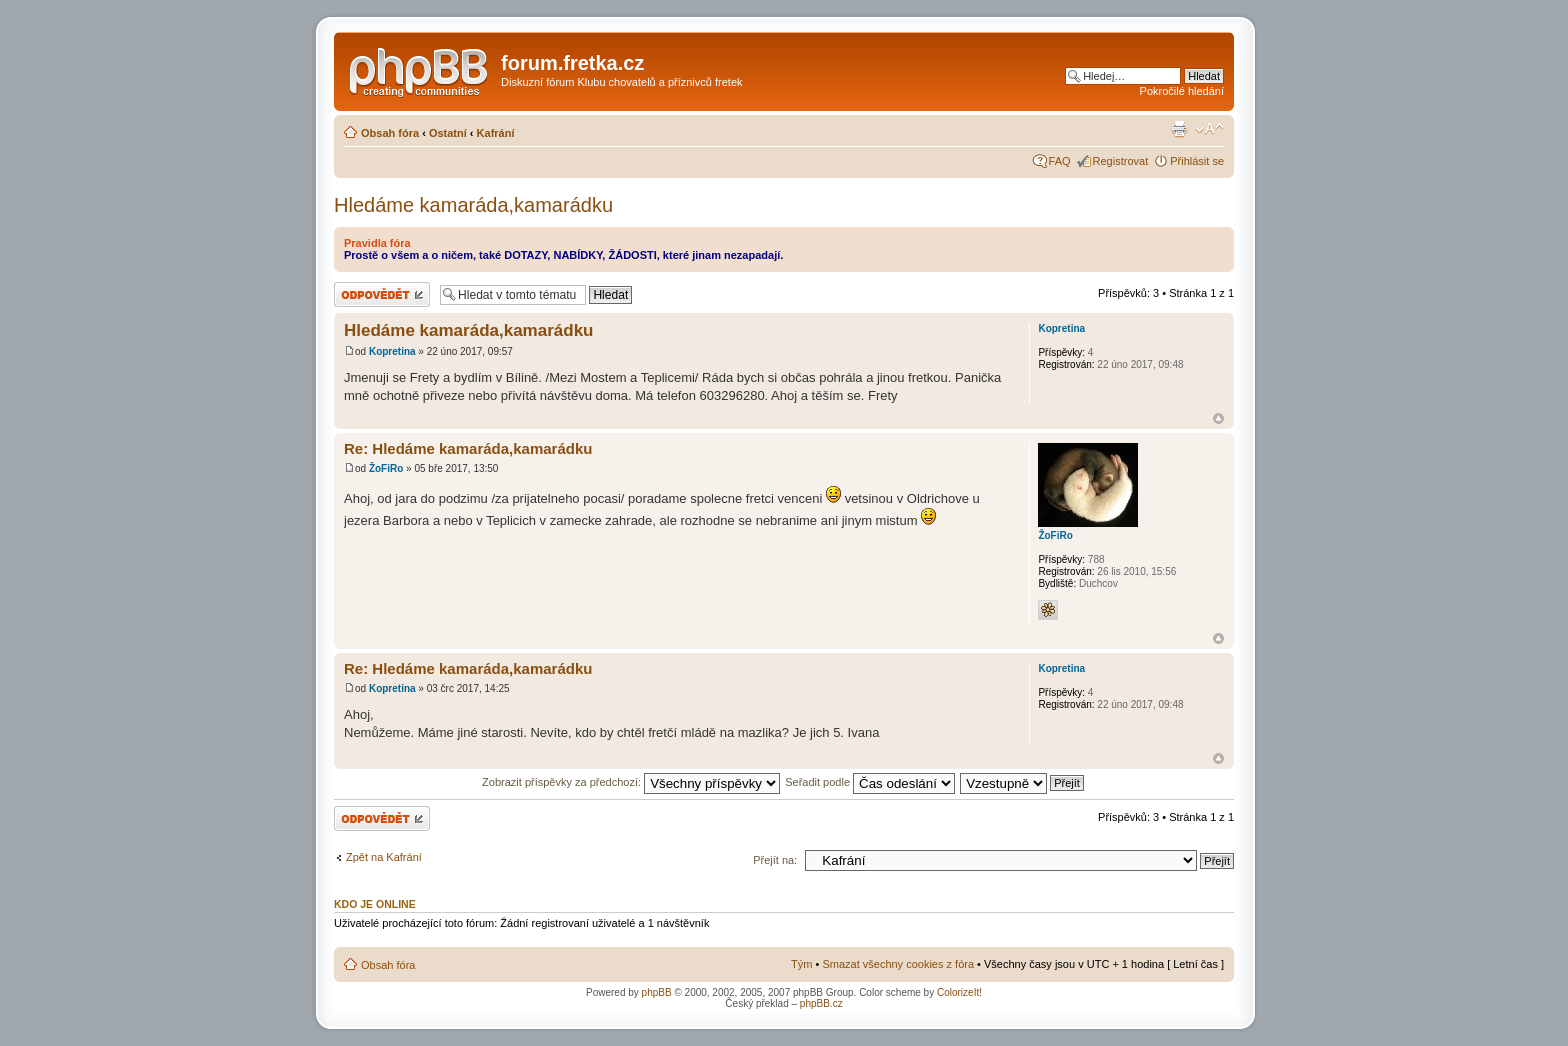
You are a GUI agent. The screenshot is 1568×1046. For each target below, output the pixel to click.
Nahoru (1218, 418)
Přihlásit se (1197, 161)
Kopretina (392, 351)
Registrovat (1121, 161)
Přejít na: (775, 860)
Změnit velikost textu (1209, 129)
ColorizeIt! (959, 992)
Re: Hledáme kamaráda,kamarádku (468, 448)
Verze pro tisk (1179, 129)
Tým (801, 964)
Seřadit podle (870, 782)
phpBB (657, 992)
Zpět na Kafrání (384, 857)
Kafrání (496, 133)
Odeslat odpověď (382, 294)
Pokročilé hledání (1182, 91)
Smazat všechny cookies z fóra (898, 964)
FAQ (1060, 161)
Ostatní (448, 133)
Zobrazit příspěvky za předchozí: (631, 782)
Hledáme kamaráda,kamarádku (473, 205)
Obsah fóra (390, 133)
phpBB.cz (821, 1003)
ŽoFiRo (386, 468)
